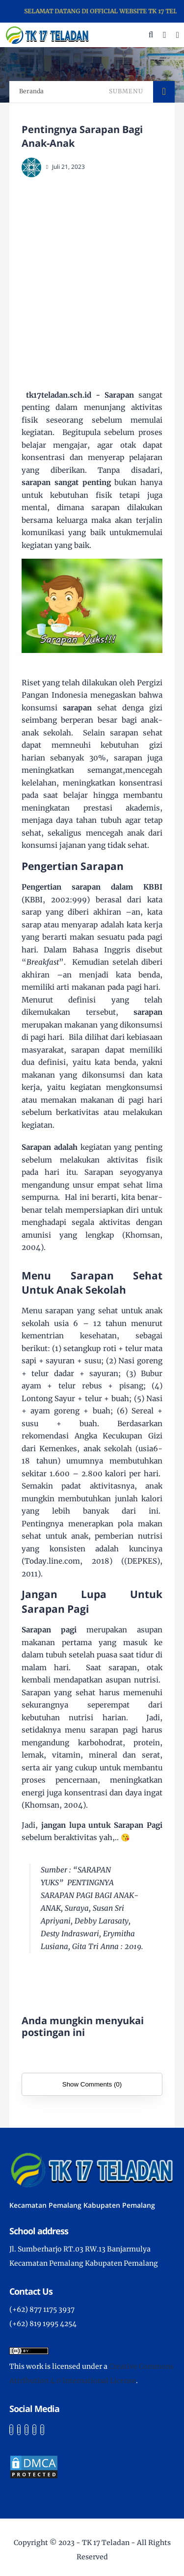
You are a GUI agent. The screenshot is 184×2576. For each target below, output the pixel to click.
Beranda (31, 91)
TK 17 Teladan (106, 2542)
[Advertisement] (92, 283)
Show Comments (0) (92, 2084)
